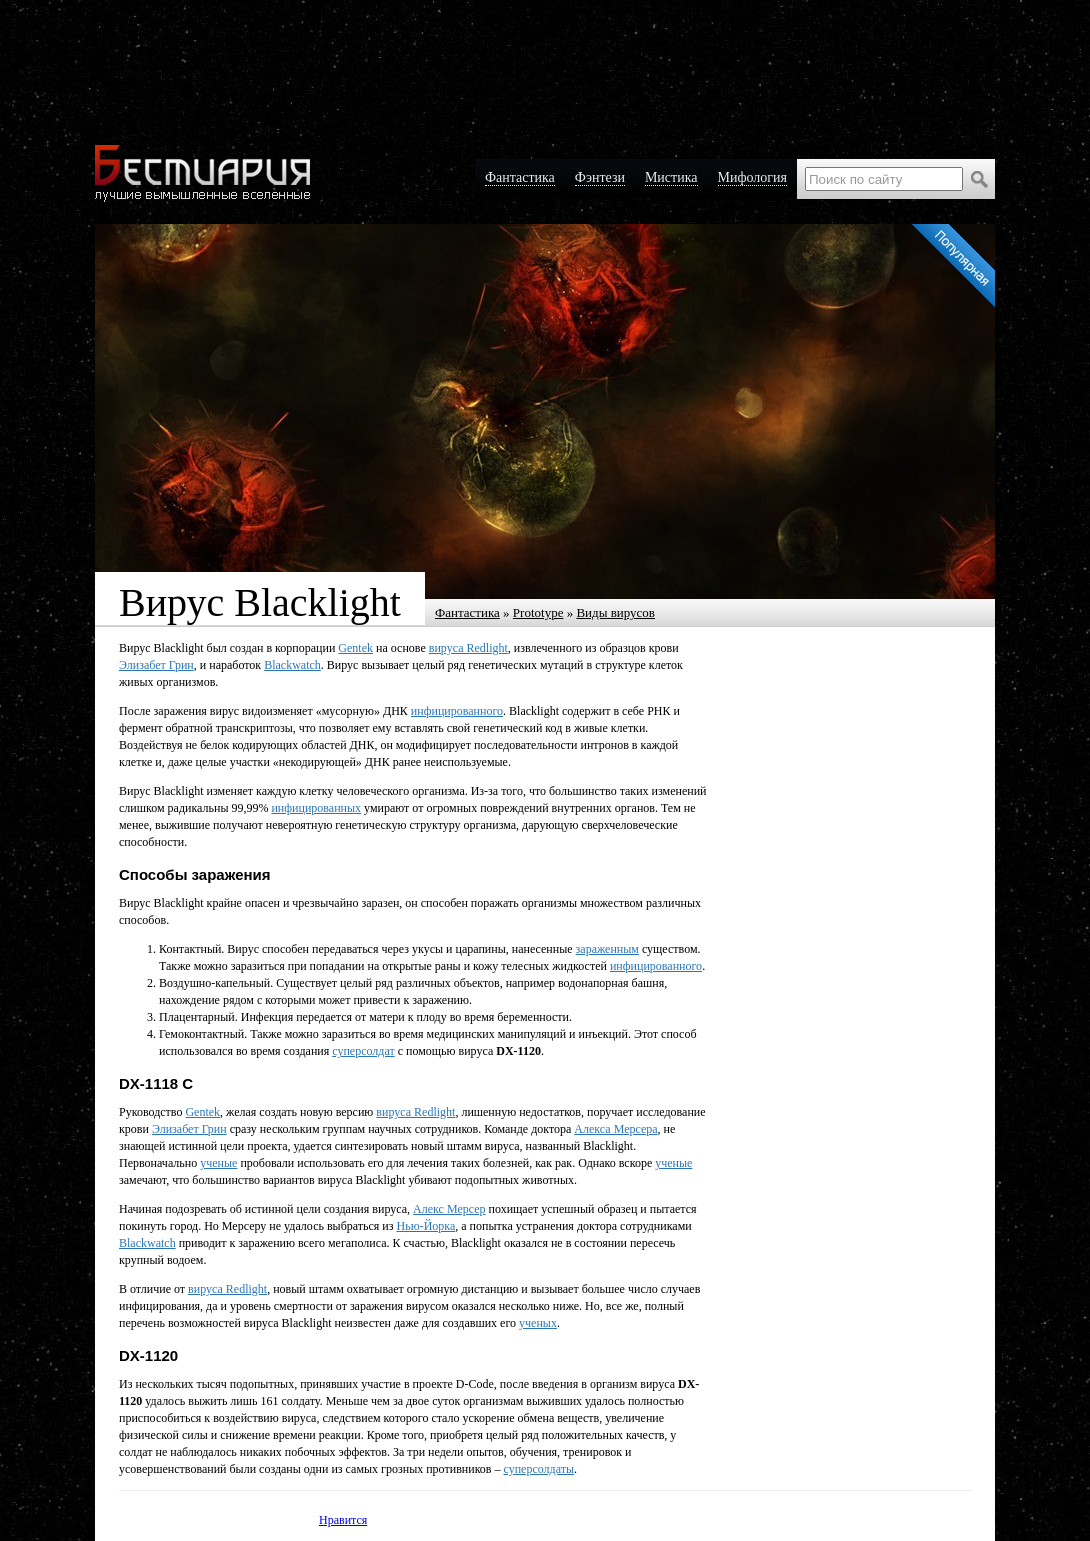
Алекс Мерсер (449, 1209)
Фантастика (467, 612)
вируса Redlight (468, 648)
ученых (538, 1323)
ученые (218, 1163)
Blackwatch (292, 665)
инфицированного (457, 711)
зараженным (607, 949)
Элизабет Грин (156, 665)
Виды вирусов (615, 612)
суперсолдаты (539, 1469)
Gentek (355, 648)
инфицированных (316, 808)
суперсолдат (363, 1051)
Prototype (538, 612)
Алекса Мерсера (615, 1129)
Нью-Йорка (426, 1226)
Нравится (343, 1520)
